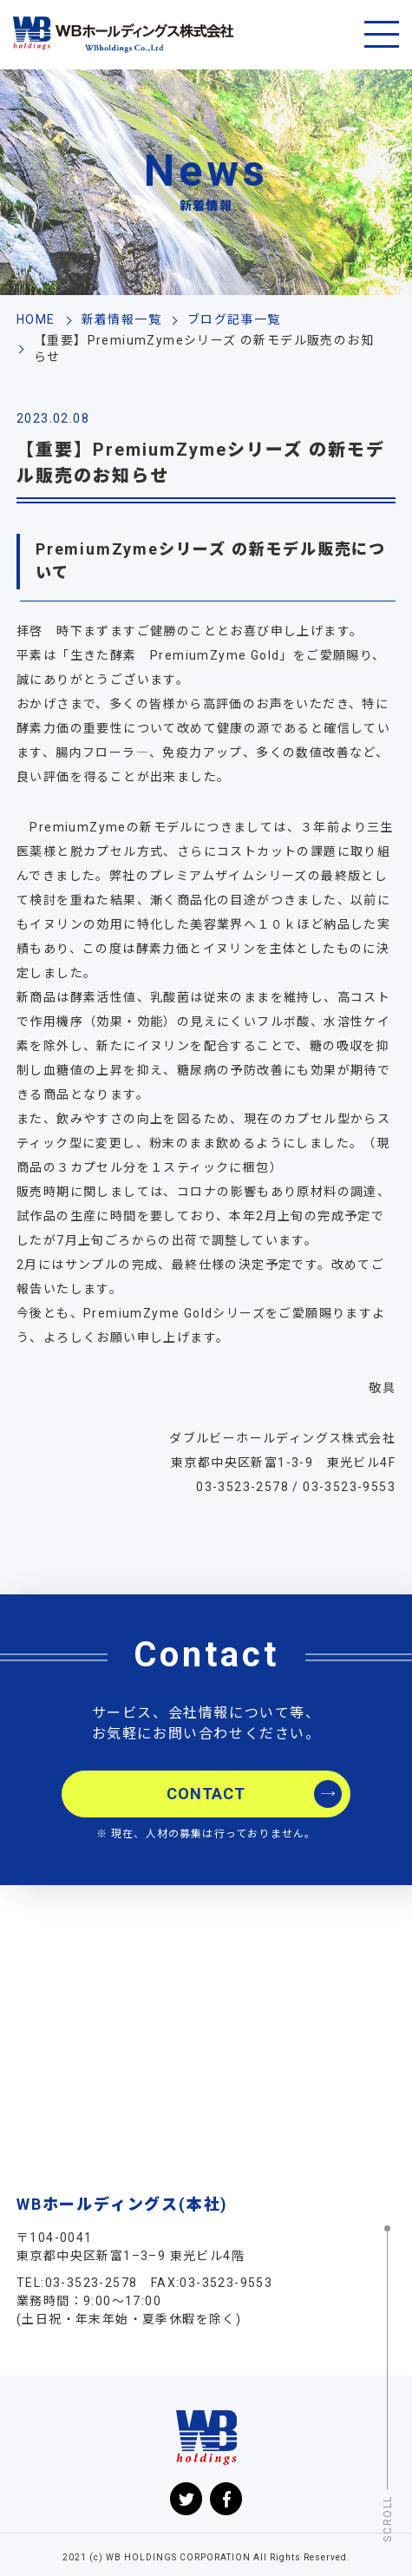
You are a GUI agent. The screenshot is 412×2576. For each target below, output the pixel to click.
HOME (36, 319)
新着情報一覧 (121, 319)
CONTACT (206, 1793)
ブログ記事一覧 (234, 319)
